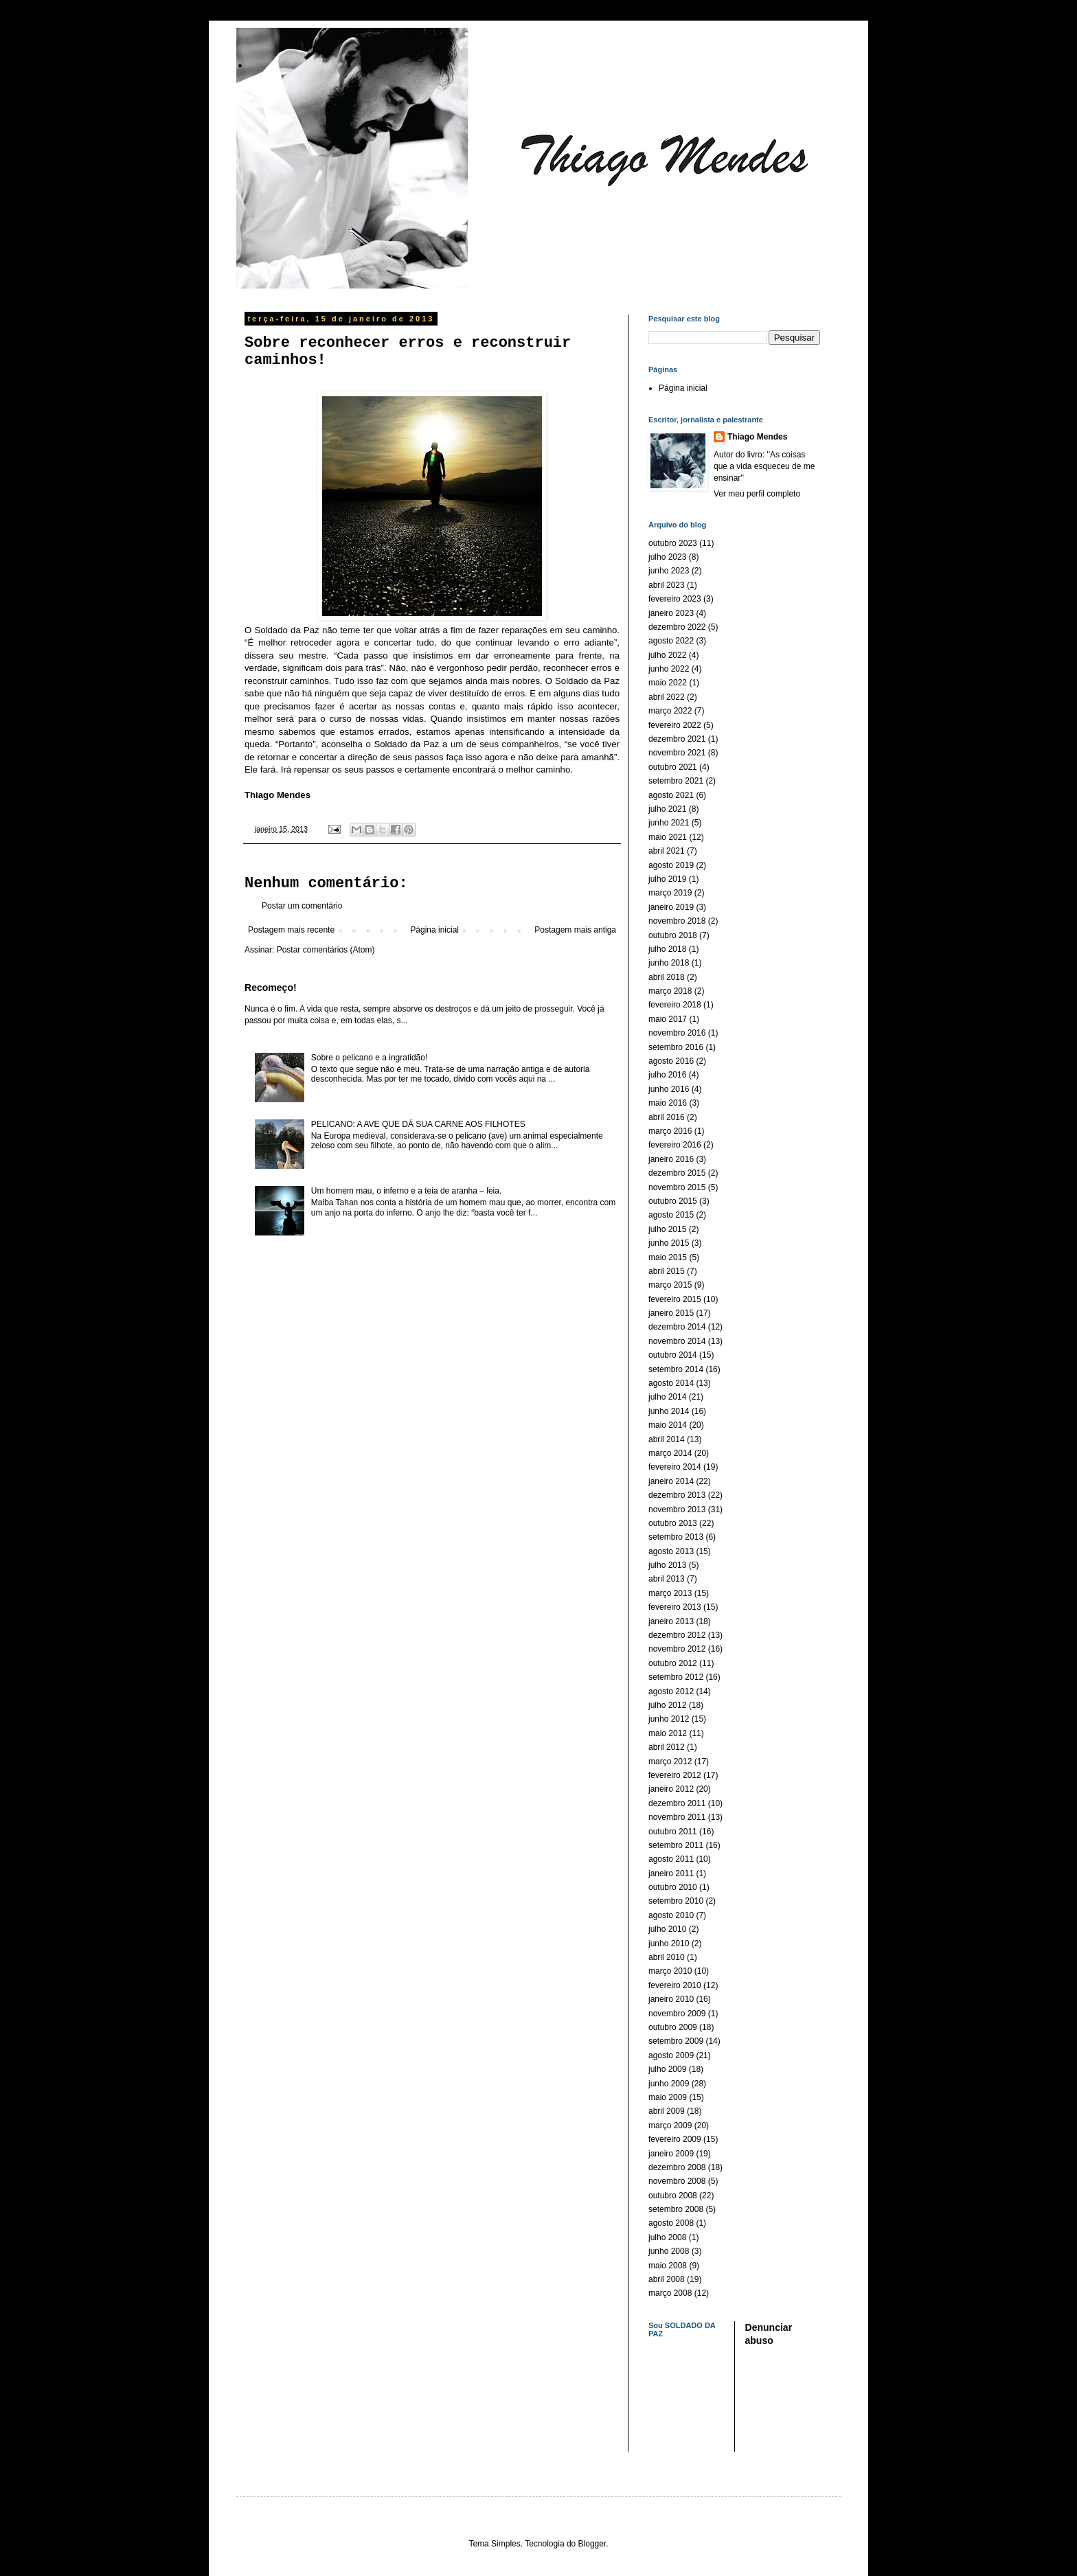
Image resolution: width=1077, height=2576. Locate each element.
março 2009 (670, 2125)
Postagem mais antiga (575, 930)
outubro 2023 (672, 543)
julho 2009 (667, 2069)
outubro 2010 (672, 1887)
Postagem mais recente (291, 930)
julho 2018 (667, 949)
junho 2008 (668, 2251)
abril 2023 (666, 585)
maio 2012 (667, 1733)
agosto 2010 (671, 1915)
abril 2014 (666, 1439)
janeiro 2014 (671, 1481)
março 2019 (670, 893)
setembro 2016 (675, 1047)
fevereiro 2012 (674, 1775)
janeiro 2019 (671, 907)
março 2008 (670, 2293)
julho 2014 (667, 1397)
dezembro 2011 (676, 1803)
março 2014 (670, 1453)
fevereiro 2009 (674, 2139)
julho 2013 (667, 1565)
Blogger (592, 2544)
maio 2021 (667, 837)
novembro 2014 (676, 1341)
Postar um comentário (302, 906)
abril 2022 (666, 697)
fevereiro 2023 (674, 599)
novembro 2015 (676, 1187)
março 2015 (670, 1285)
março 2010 (670, 1971)
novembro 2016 (676, 1033)
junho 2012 (668, 1719)
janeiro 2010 (671, 1999)
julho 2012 (667, 1705)
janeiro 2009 (671, 2153)
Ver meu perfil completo (757, 494)
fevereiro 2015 (674, 1299)
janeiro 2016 (671, 1159)
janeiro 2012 (671, 1789)
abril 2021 (666, 851)
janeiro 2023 (671, 613)
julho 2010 (667, 1929)
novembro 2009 (676, 2013)
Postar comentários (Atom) (326, 950)
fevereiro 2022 (674, 725)
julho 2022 (667, 655)
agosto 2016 (671, 1061)
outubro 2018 (672, 935)
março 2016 (670, 1131)
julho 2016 (667, 1075)
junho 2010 (668, 1943)
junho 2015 (668, 1243)
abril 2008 (666, 2279)
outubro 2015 (672, 1201)
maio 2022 (667, 682)
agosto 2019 (671, 865)
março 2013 (670, 1593)
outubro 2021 (672, 767)
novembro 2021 (676, 752)
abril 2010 (666, 1957)
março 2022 (670, 711)
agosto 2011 (671, 1859)
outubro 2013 (672, 1523)
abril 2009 (666, 2111)
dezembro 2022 (676, 627)
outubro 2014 (672, 1355)
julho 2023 (667, 557)
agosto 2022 (671, 641)
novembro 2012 (676, 1649)
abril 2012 (666, 1747)
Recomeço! (271, 987)
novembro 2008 (676, 2181)
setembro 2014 (675, 1369)
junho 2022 (668, 669)
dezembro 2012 (676, 1635)
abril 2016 (666, 1117)
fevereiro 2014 (674, 1467)
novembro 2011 (676, 1817)
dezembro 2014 (676, 1327)
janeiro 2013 (671, 1621)
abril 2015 (666, 1271)
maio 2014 (667, 1425)
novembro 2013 (676, 1509)
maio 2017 (667, 1019)
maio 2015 (667, 1257)
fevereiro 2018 (674, 1005)
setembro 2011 (675, 1845)
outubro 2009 (672, 2027)
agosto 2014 (671, 1383)
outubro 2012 (672, 1663)
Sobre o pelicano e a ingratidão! (369, 1057)
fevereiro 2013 (674, 1607)
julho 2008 (667, 2237)
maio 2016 (667, 1103)
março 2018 (670, 991)
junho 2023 (668, 570)
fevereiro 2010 (674, 1985)
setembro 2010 (675, 1901)
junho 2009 (668, 2083)
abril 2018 (666, 977)
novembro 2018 (676, 921)
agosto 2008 (671, 2223)
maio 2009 (667, 2097)
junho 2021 (668, 823)
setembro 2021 (675, 781)
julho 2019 (667, 879)
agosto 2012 (671, 1691)
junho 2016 (668, 1089)
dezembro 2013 (676, 1495)
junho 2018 (668, 963)
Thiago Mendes (757, 437)
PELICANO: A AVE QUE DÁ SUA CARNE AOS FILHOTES (418, 1124)
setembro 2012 (675, 1677)
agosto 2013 (671, 1551)
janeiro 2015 (671, 1313)
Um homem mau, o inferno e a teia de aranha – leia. (406, 1191)
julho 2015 (667, 1229)
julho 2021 (667, 809)
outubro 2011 (672, 1831)
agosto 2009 (671, 2055)
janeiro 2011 (671, 1873)
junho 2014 (668, 1411)
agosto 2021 (671, 795)
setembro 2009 (675, 2041)
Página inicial (434, 930)
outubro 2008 (672, 2195)
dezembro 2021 (676, 739)
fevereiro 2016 (674, 1145)
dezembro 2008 (676, 2167)
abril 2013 (666, 1579)
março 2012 (670, 1761)
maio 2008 (667, 2265)
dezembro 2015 (676, 1173)
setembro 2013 (675, 1537)
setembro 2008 (675, 2209)
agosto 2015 (671, 1215)
